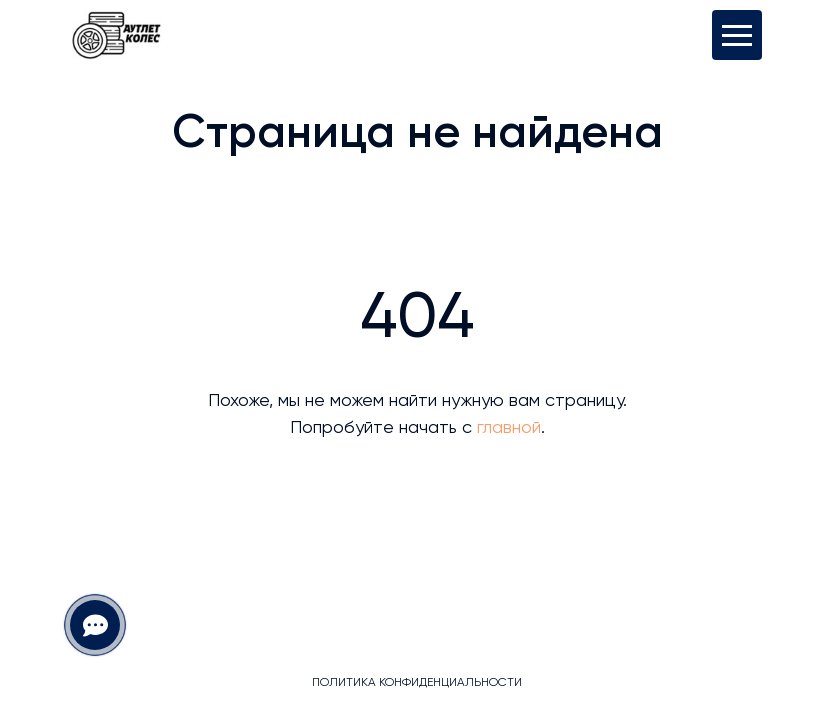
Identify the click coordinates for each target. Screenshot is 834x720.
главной (509, 428)
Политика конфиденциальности (417, 683)
